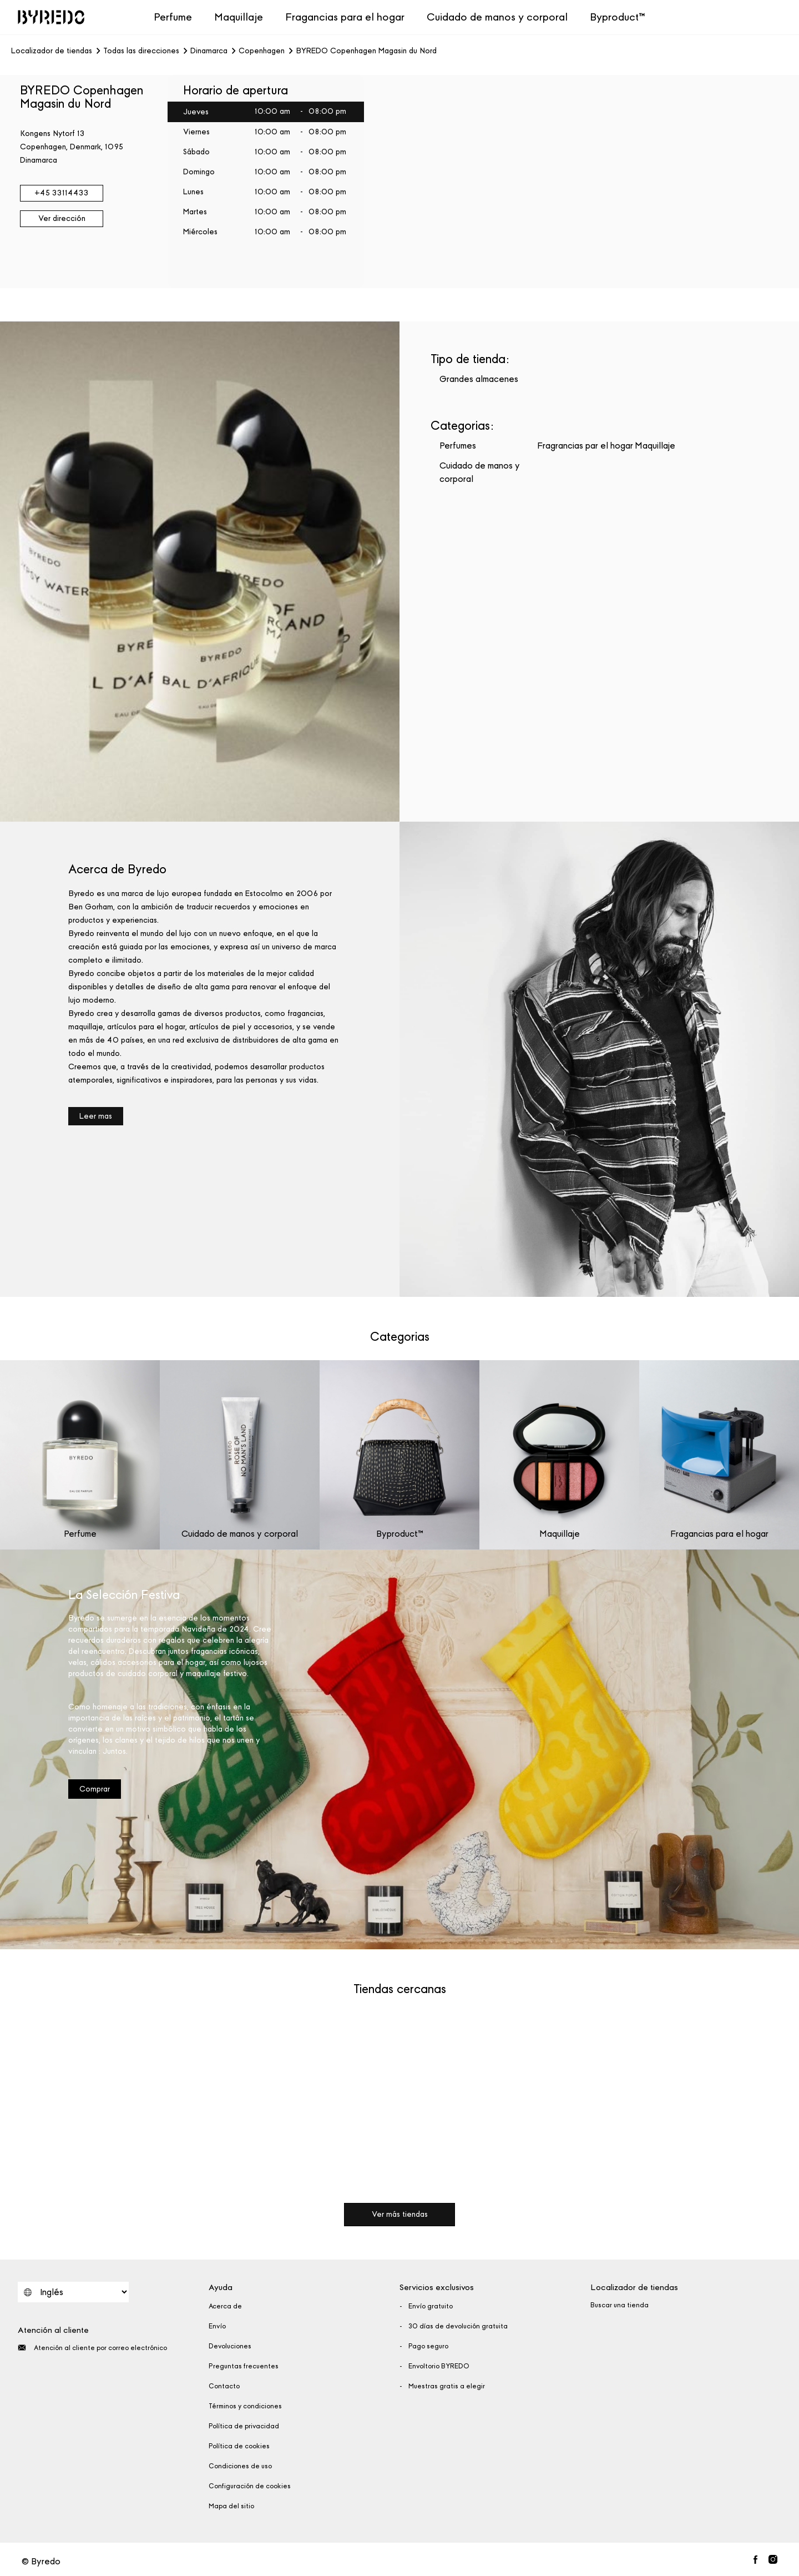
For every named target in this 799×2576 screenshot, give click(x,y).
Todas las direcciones (141, 51)
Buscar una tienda (619, 2305)
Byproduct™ (617, 17)
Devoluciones (230, 2346)
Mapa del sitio (231, 2506)
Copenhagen (262, 51)
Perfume (173, 17)
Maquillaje (238, 17)
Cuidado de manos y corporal (497, 17)
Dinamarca (208, 51)
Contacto (224, 2386)
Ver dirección (61, 218)
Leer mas (95, 1116)
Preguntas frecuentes (244, 2366)
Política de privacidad (244, 2426)
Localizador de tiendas (51, 51)
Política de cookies (239, 2446)
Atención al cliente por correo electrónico (92, 2347)
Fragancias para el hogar (344, 17)
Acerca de (225, 2306)
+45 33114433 (61, 193)
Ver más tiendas (400, 2214)
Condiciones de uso (240, 2466)
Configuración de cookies (250, 2486)
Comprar (94, 1789)
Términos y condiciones (245, 2406)
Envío (217, 2326)
